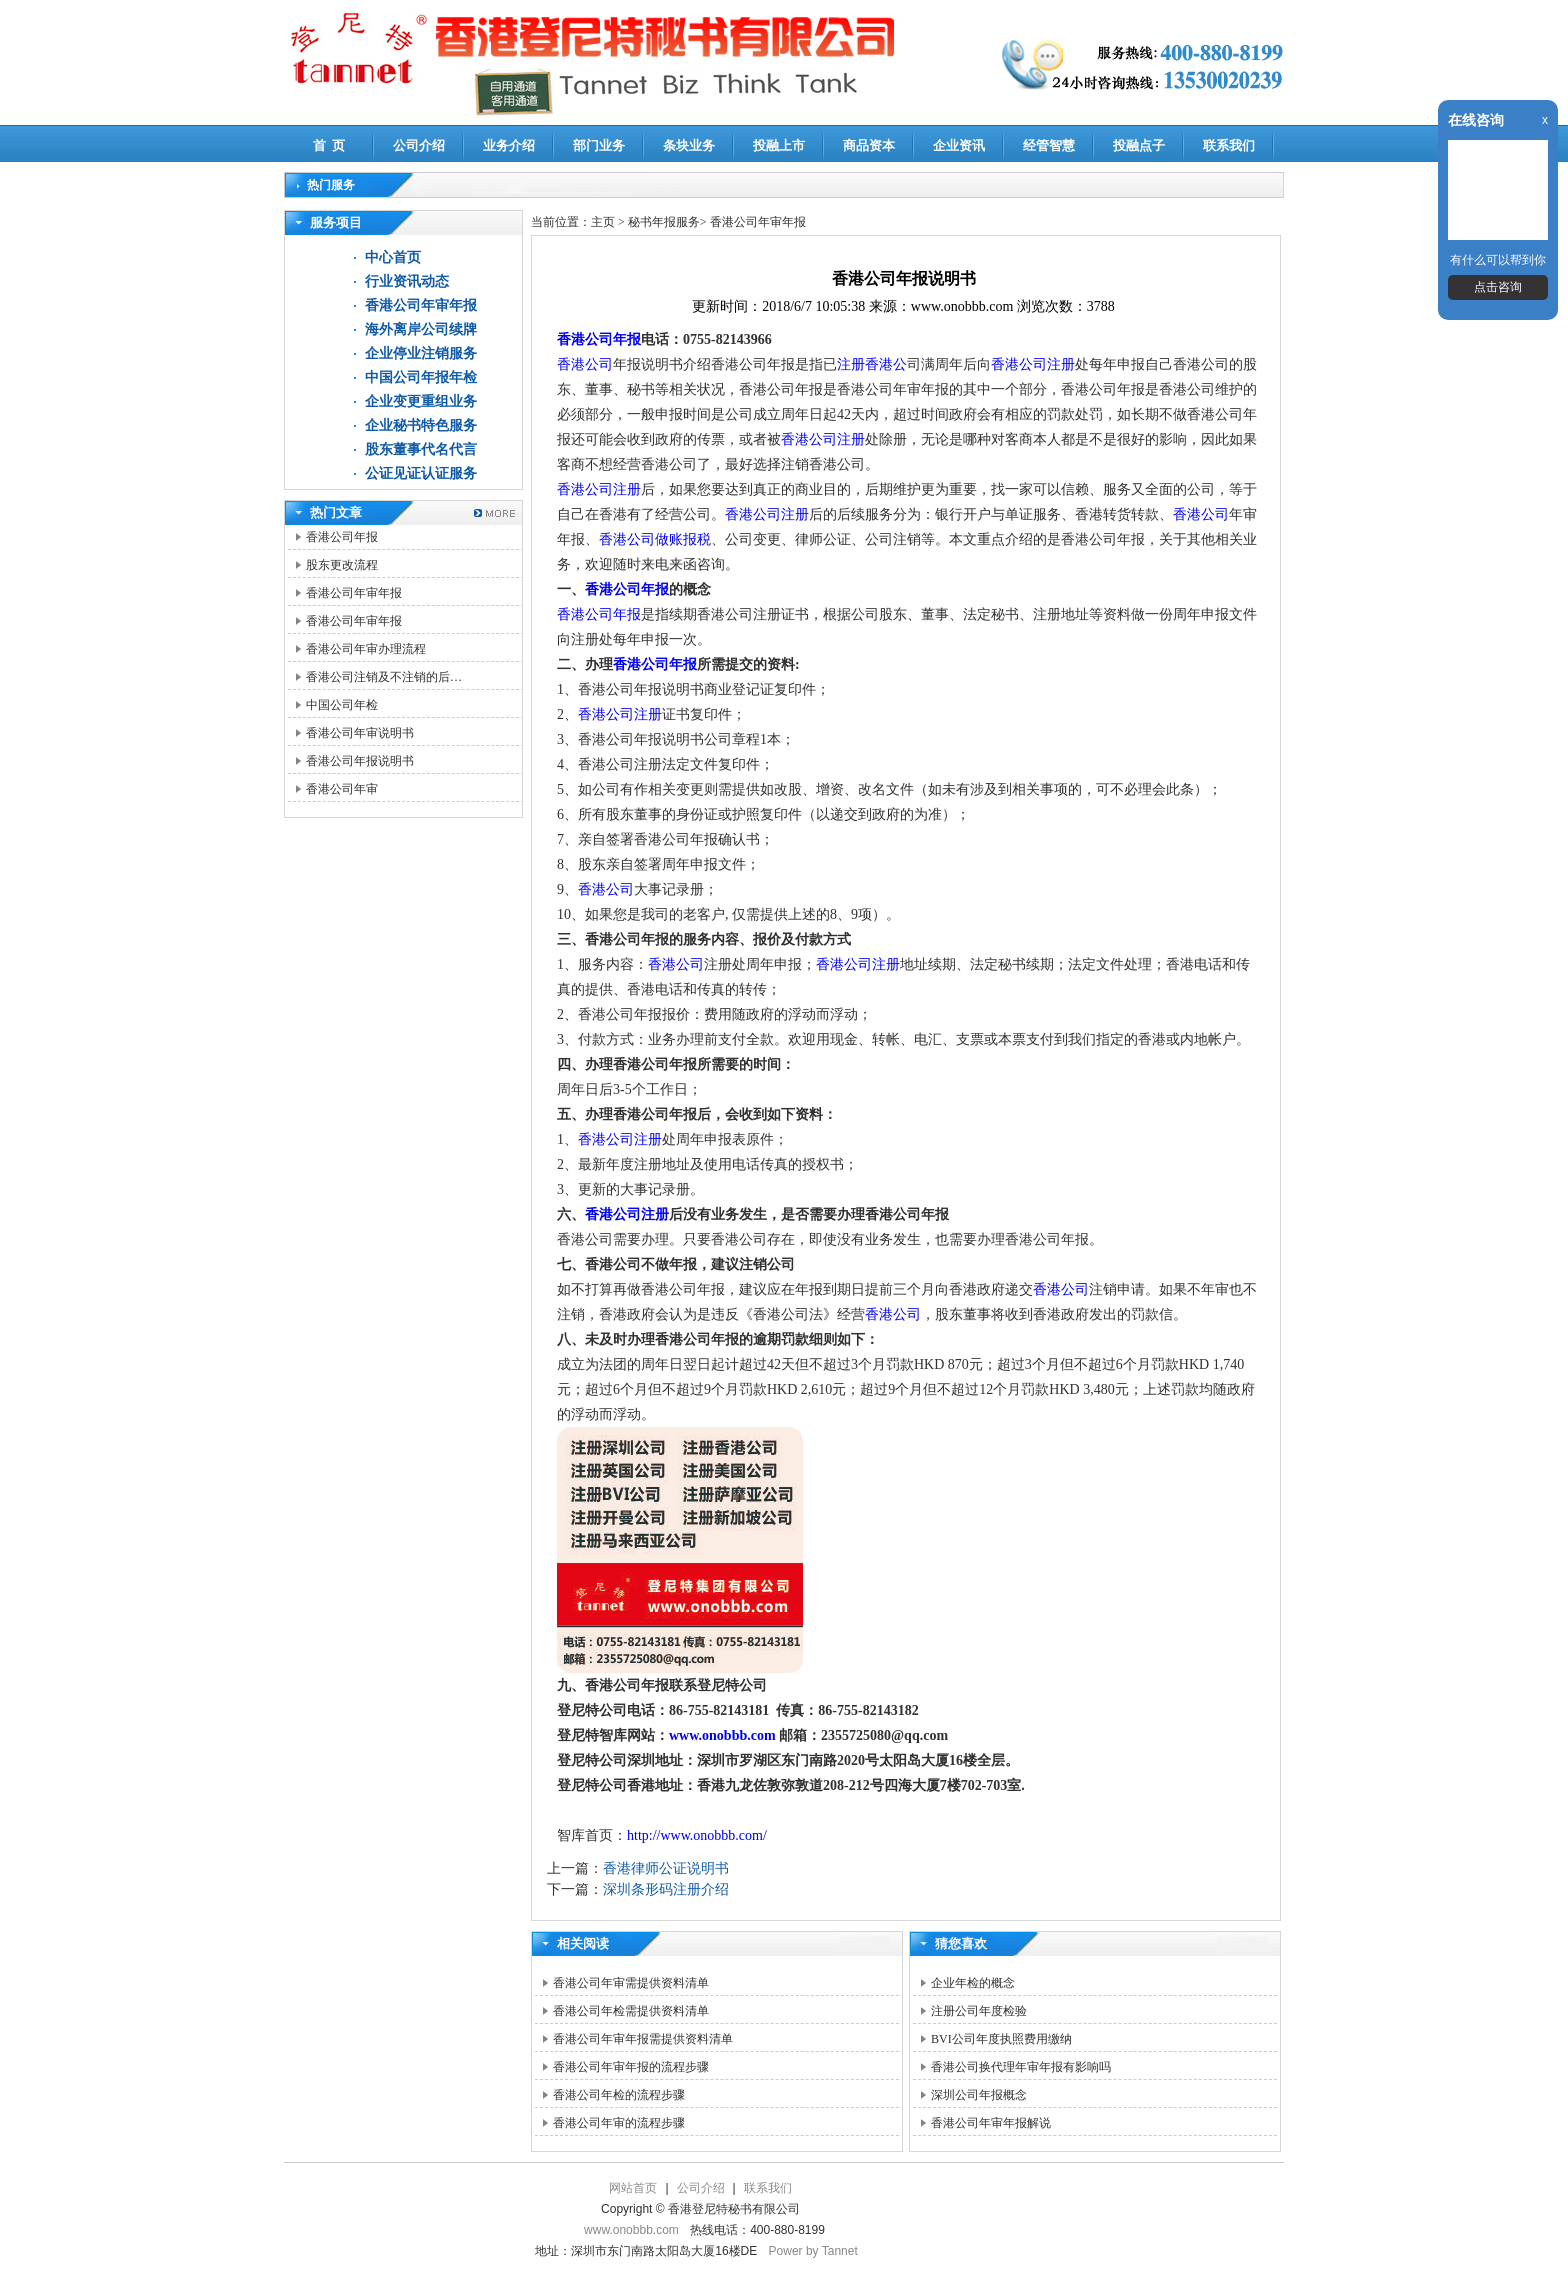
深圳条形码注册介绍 (666, 1889)
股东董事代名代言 (421, 449)
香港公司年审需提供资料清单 (631, 1983)
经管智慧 (1049, 145)
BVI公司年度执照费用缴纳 (1001, 2039)
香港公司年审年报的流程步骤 (631, 2067)
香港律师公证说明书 (666, 1868)
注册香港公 (872, 364)
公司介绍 (419, 145)
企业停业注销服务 (421, 353)
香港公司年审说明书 (360, 733)
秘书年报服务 (664, 222)
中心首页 (393, 257)
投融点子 (1139, 145)
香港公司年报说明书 (360, 761)
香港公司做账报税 (655, 539)
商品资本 (869, 145)
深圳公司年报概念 (979, 2095)
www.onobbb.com (724, 1735)
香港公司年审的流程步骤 (619, 2123)
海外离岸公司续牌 (421, 329)
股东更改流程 (342, 565)
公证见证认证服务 (421, 473)
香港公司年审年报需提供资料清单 (643, 2039)
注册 (648, 714)
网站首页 (633, 2188)
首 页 (329, 145)
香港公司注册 (1033, 364)
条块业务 (689, 145)
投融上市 (779, 145)
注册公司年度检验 (979, 2011)
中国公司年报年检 (421, 377)
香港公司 (585, 364)
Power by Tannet (813, 2251)
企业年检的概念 (973, 1983)
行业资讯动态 (407, 281)
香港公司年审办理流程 (366, 649)
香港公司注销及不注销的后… (384, 677)
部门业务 (599, 145)
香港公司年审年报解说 (991, 2123)
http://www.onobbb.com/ (697, 1835)
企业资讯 (959, 145)
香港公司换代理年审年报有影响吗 (1021, 2067)
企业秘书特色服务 (421, 425)
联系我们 (1229, 145)
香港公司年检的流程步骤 (619, 2095)
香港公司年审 (342, 789)
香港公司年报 (342, 537)
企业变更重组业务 (421, 401)
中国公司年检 (342, 705)
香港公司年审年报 (421, 305)
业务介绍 (509, 145)
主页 (603, 222)
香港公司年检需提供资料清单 (631, 2011)
